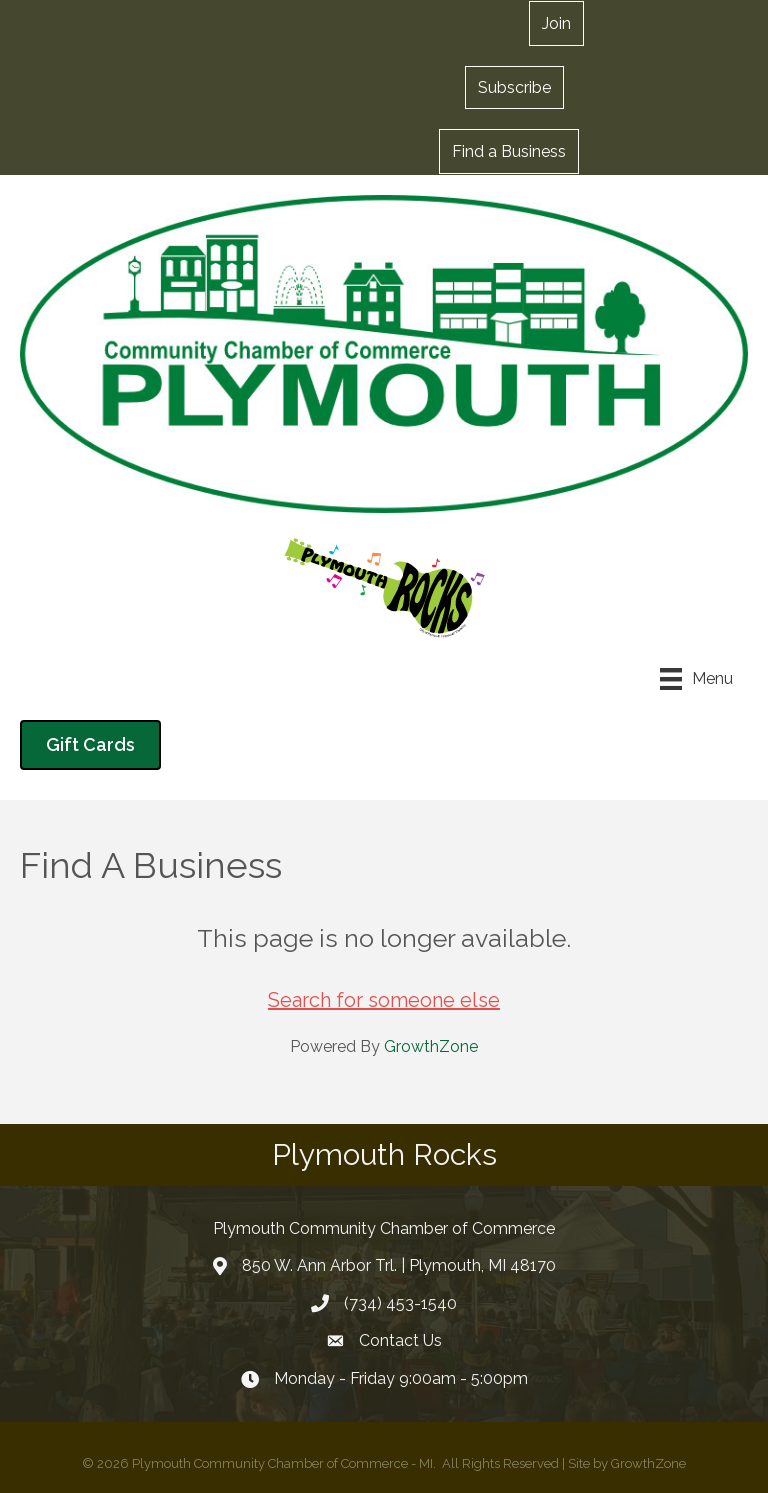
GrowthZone (431, 1046)
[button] (514, 87)
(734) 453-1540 (400, 1303)
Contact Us (400, 1340)
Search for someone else (384, 1000)
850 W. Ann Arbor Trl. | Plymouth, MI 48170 (399, 1265)
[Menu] (696, 679)
